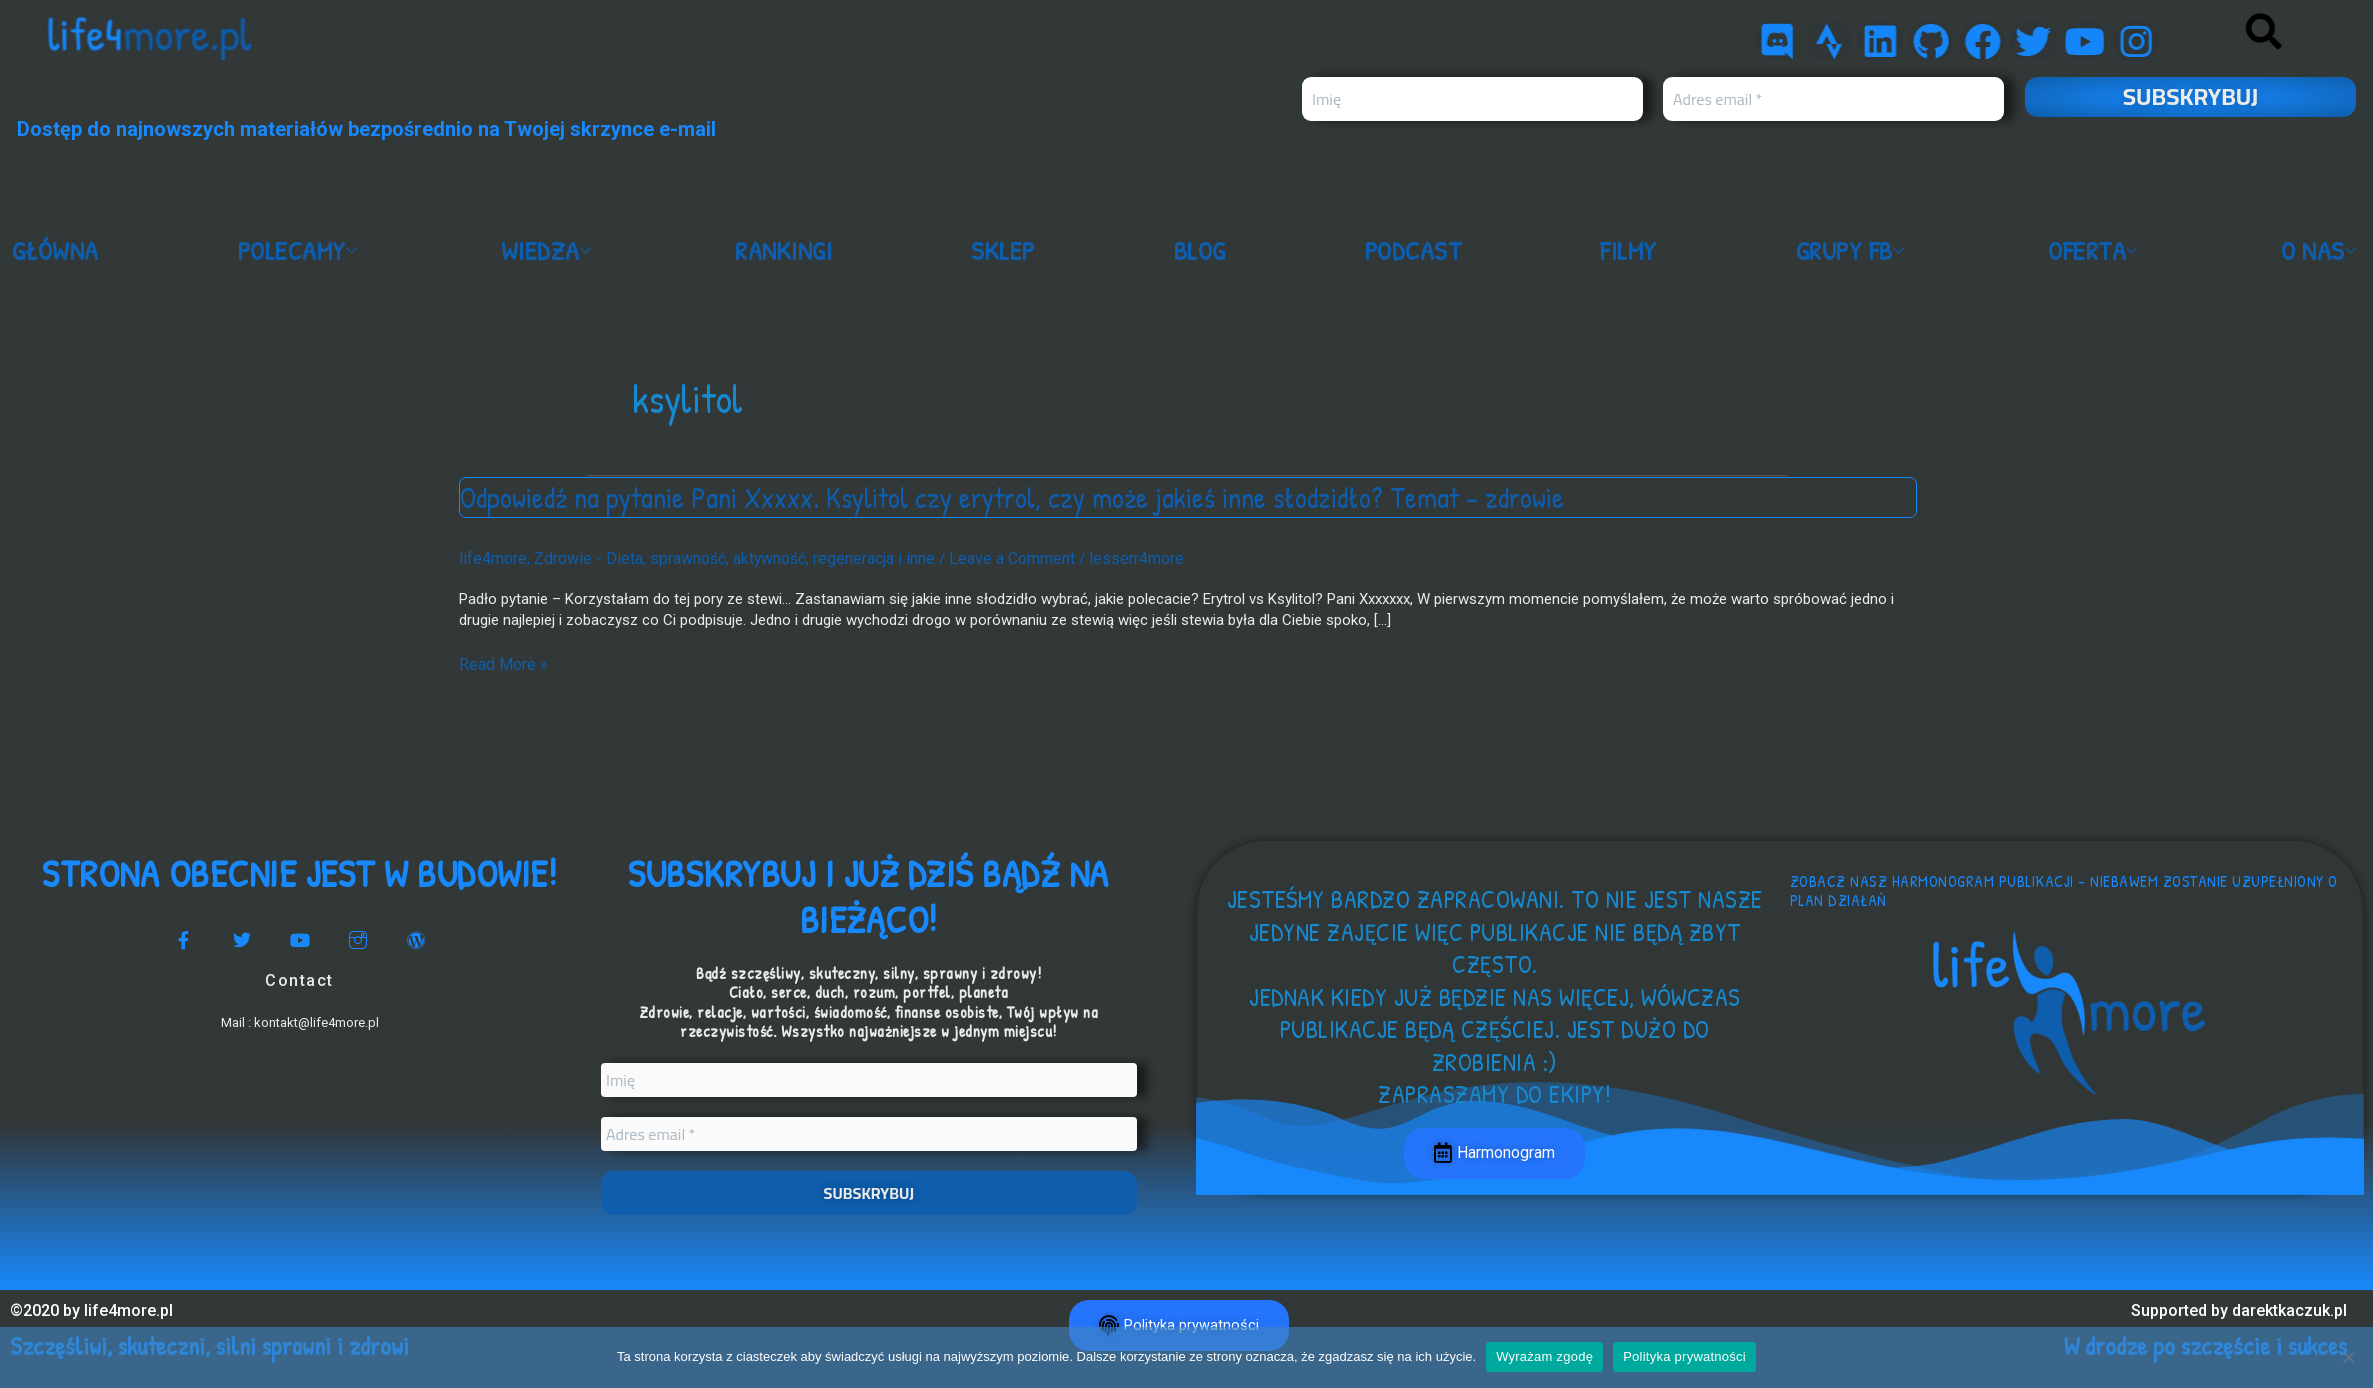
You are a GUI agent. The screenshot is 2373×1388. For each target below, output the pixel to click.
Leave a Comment (984, 558)
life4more (490, 558)
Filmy (1628, 251)
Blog (1199, 251)
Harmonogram (1494, 1154)
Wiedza (550, 251)
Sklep (1003, 251)
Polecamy (301, 251)
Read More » (500, 662)
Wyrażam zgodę (1544, 1356)
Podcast (1413, 251)
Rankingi (785, 251)
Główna (55, 251)
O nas (2322, 251)
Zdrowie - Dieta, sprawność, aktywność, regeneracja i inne (719, 558)
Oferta (2097, 251)
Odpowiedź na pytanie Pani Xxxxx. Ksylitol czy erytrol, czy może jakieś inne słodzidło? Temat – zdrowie (1022, 497)
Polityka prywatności (1684, 1356)
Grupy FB (1853, 251)
